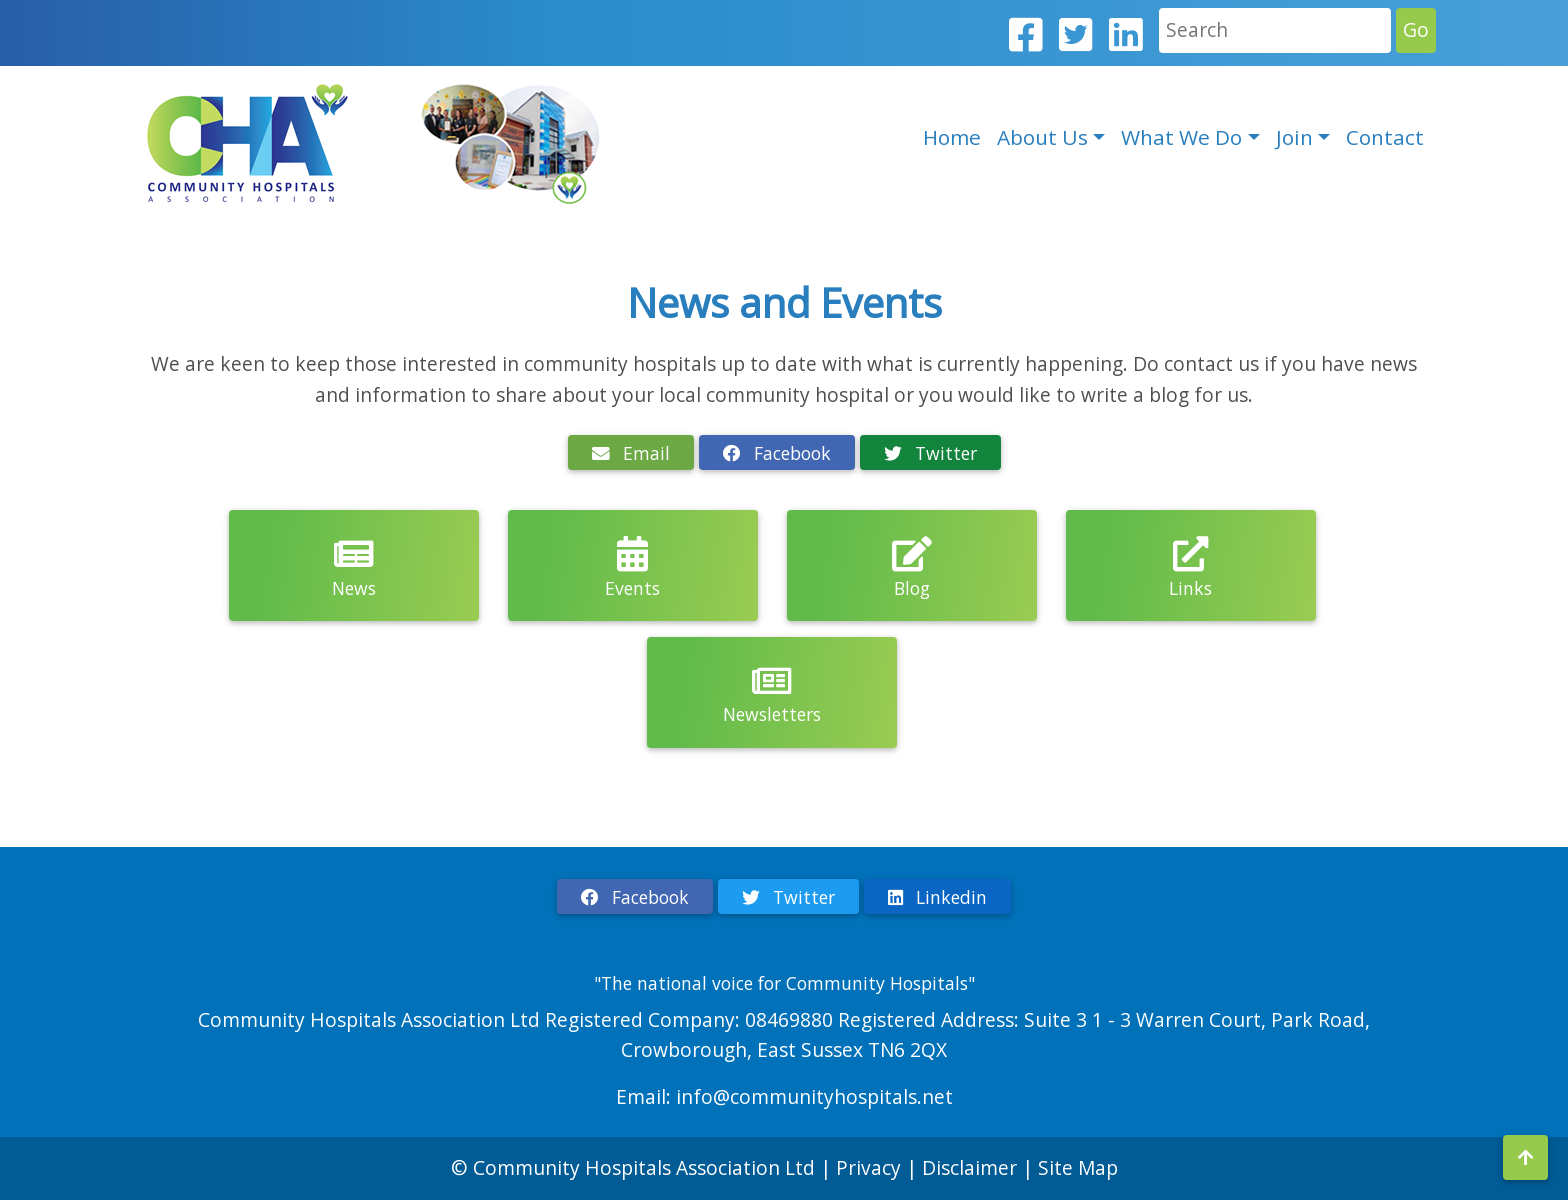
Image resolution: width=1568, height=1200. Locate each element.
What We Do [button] (1181, 137)
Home (952, 137)
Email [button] (631, 453)
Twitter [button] (930, 453)
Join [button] (1294, 137)
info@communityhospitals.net (814, 1096)
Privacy (868, 1167)
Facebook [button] (777, 453)
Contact (1385, 137)
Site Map (1078, 1167)
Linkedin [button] (937, 897)
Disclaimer (972, 1167)
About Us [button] (1042, 137)
